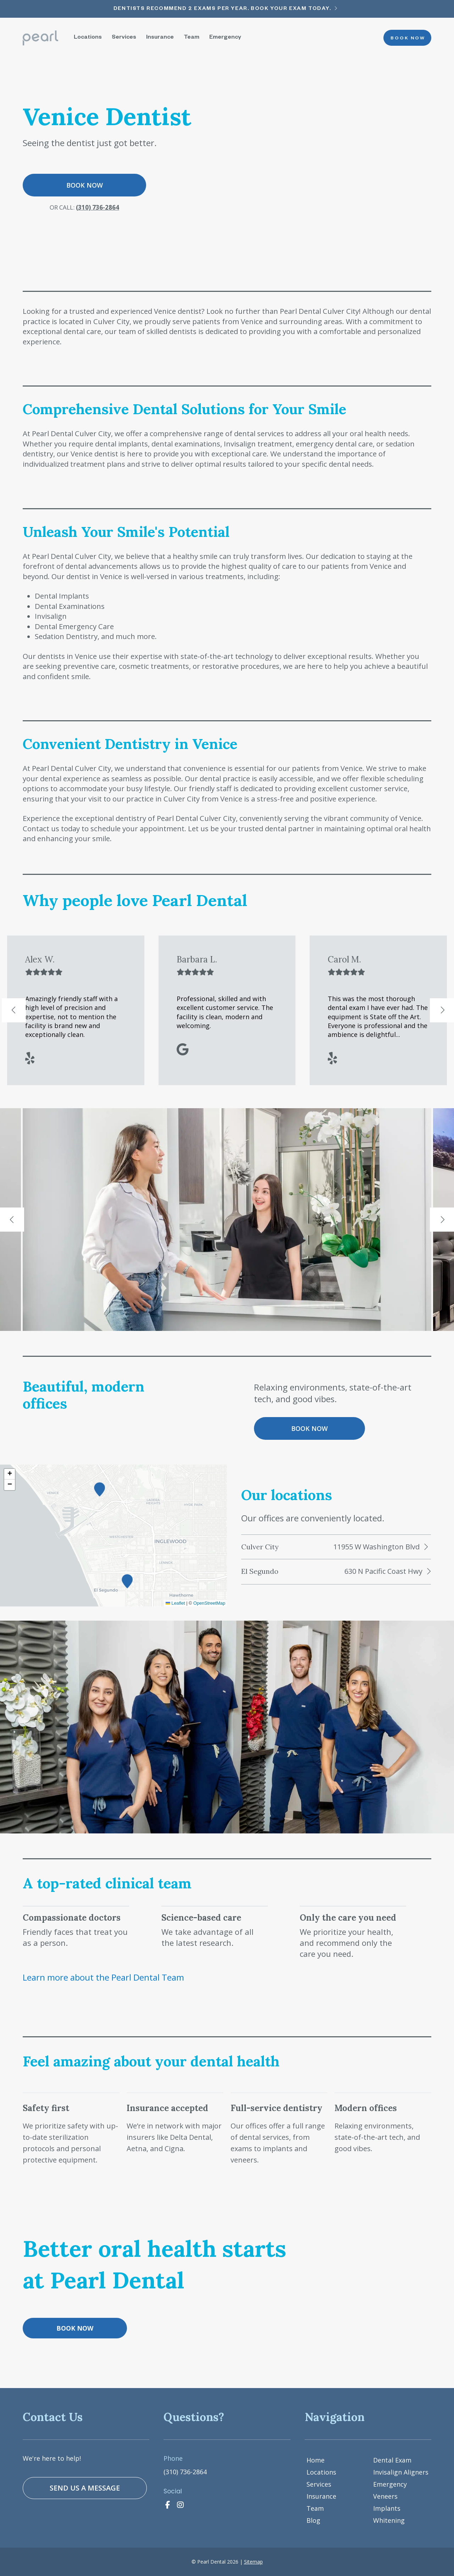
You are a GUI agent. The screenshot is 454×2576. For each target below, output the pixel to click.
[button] (127, 1587)
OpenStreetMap (209, 1609)
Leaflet (175, 1609)
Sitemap (253, 2561)
